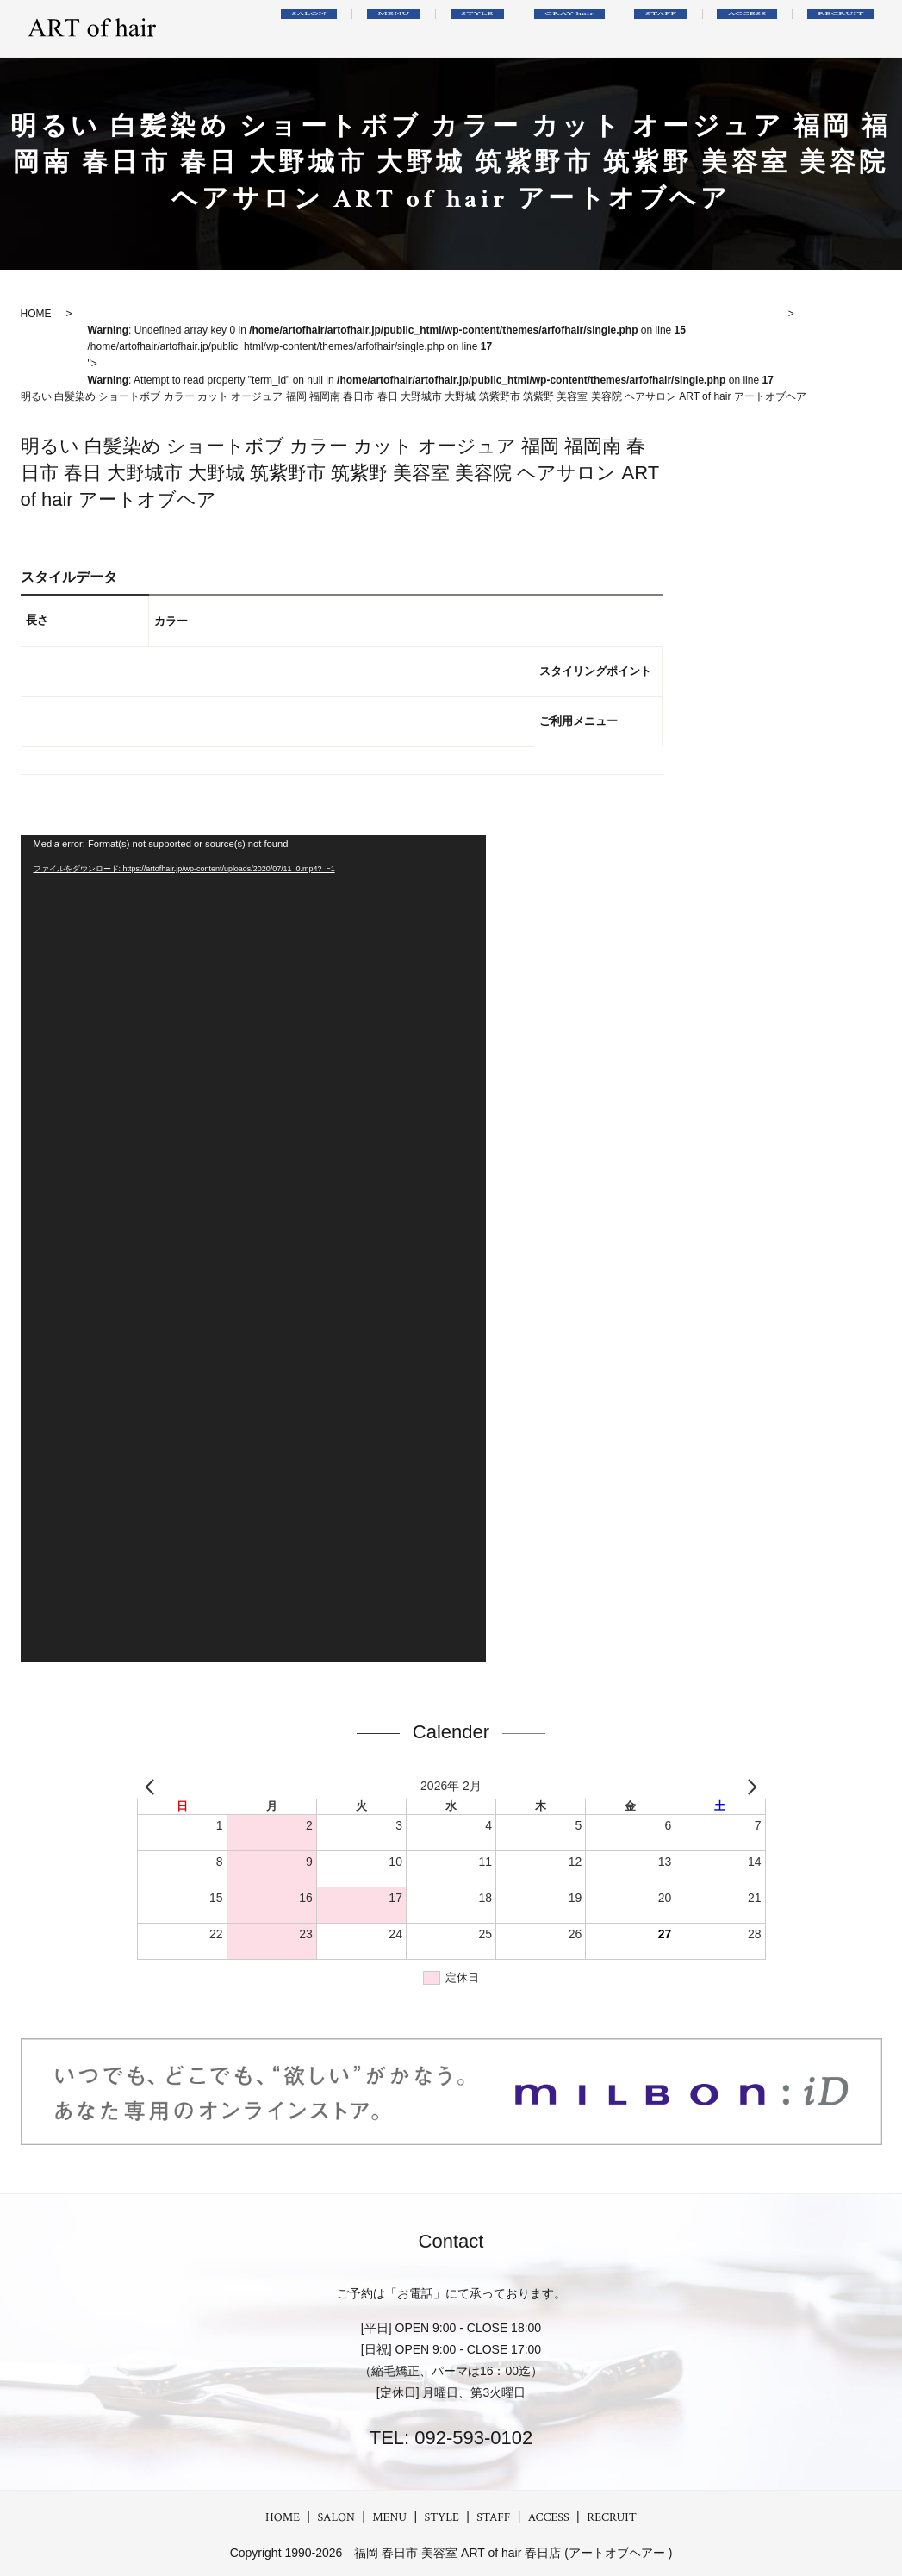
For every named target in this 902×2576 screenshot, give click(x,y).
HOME (282, 2517)
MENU (480, 28)
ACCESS (770, 28)
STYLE (546, 28)
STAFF (701, 28)
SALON (412, 28)
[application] (253, 1248)
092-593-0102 (470, 2437)
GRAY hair (624, 28)
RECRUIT (848, 28)
